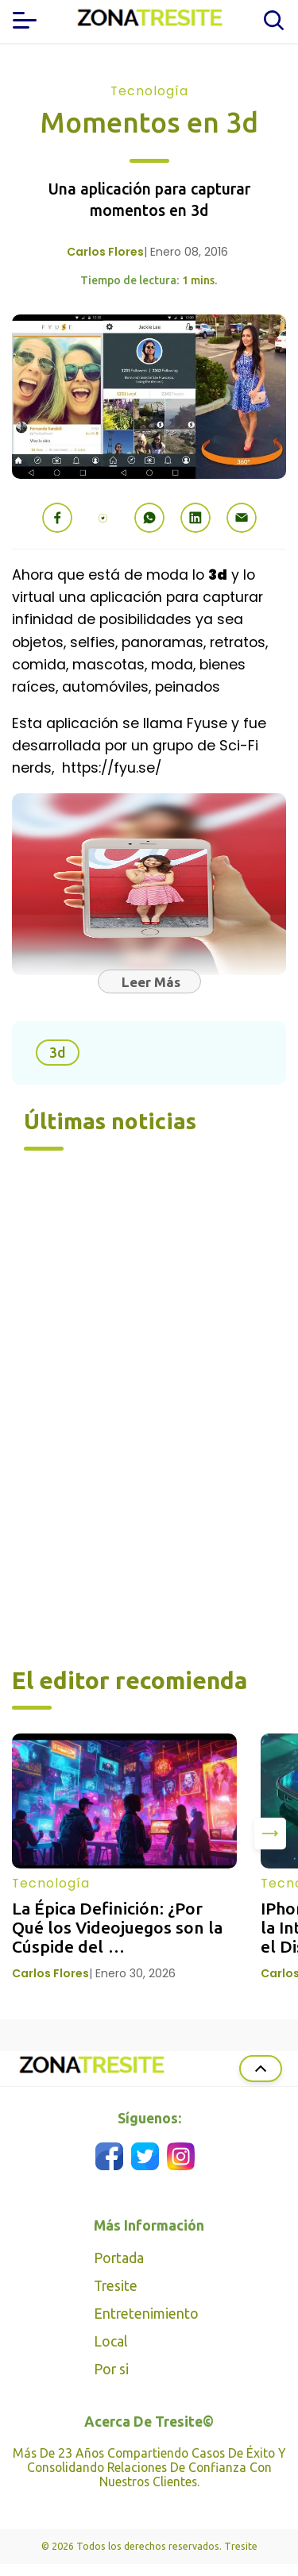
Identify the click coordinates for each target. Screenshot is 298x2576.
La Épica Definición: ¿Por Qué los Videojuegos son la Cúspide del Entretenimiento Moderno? (119, 1937)
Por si (111, 2369)
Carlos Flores (105, 252)
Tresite (115, 2285)
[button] (57, 518)
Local (110, 2341)
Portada (119, 2258)
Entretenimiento (146, 2313)
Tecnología (149, 91)
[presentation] (270, 1833)
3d (57, 1052)
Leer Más (151, 981)
